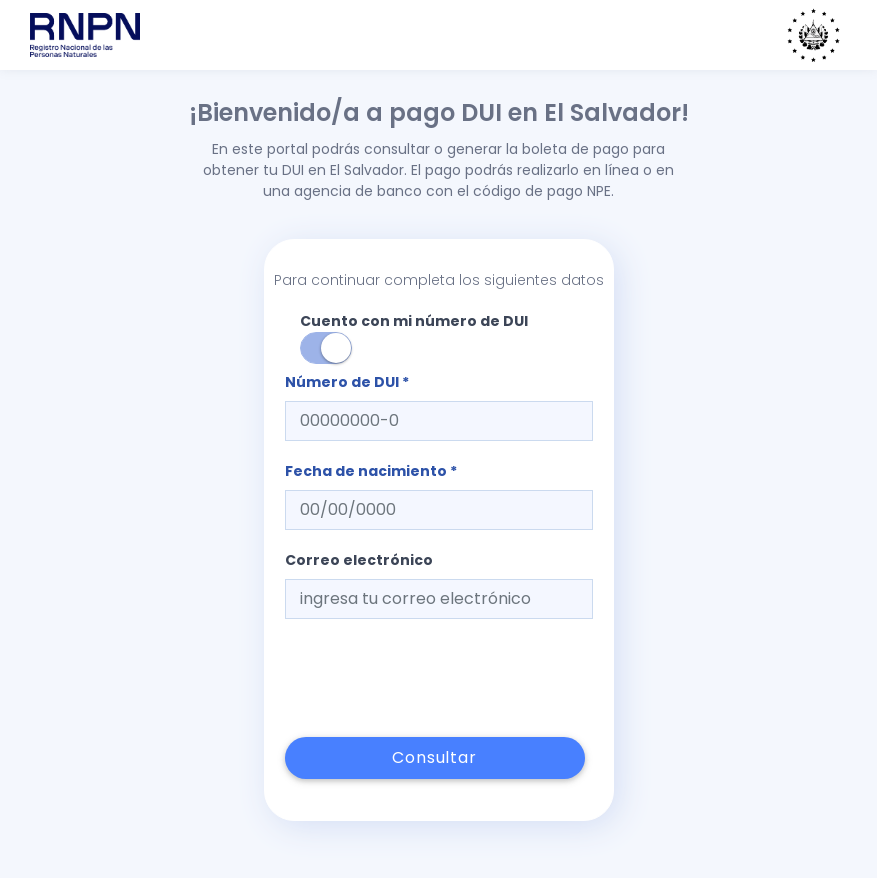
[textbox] (439, 421)
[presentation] (437, 678)
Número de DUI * (347, 382)
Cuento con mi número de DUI (414, 337)
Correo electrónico (359, 560)
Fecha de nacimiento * (371, 471)
